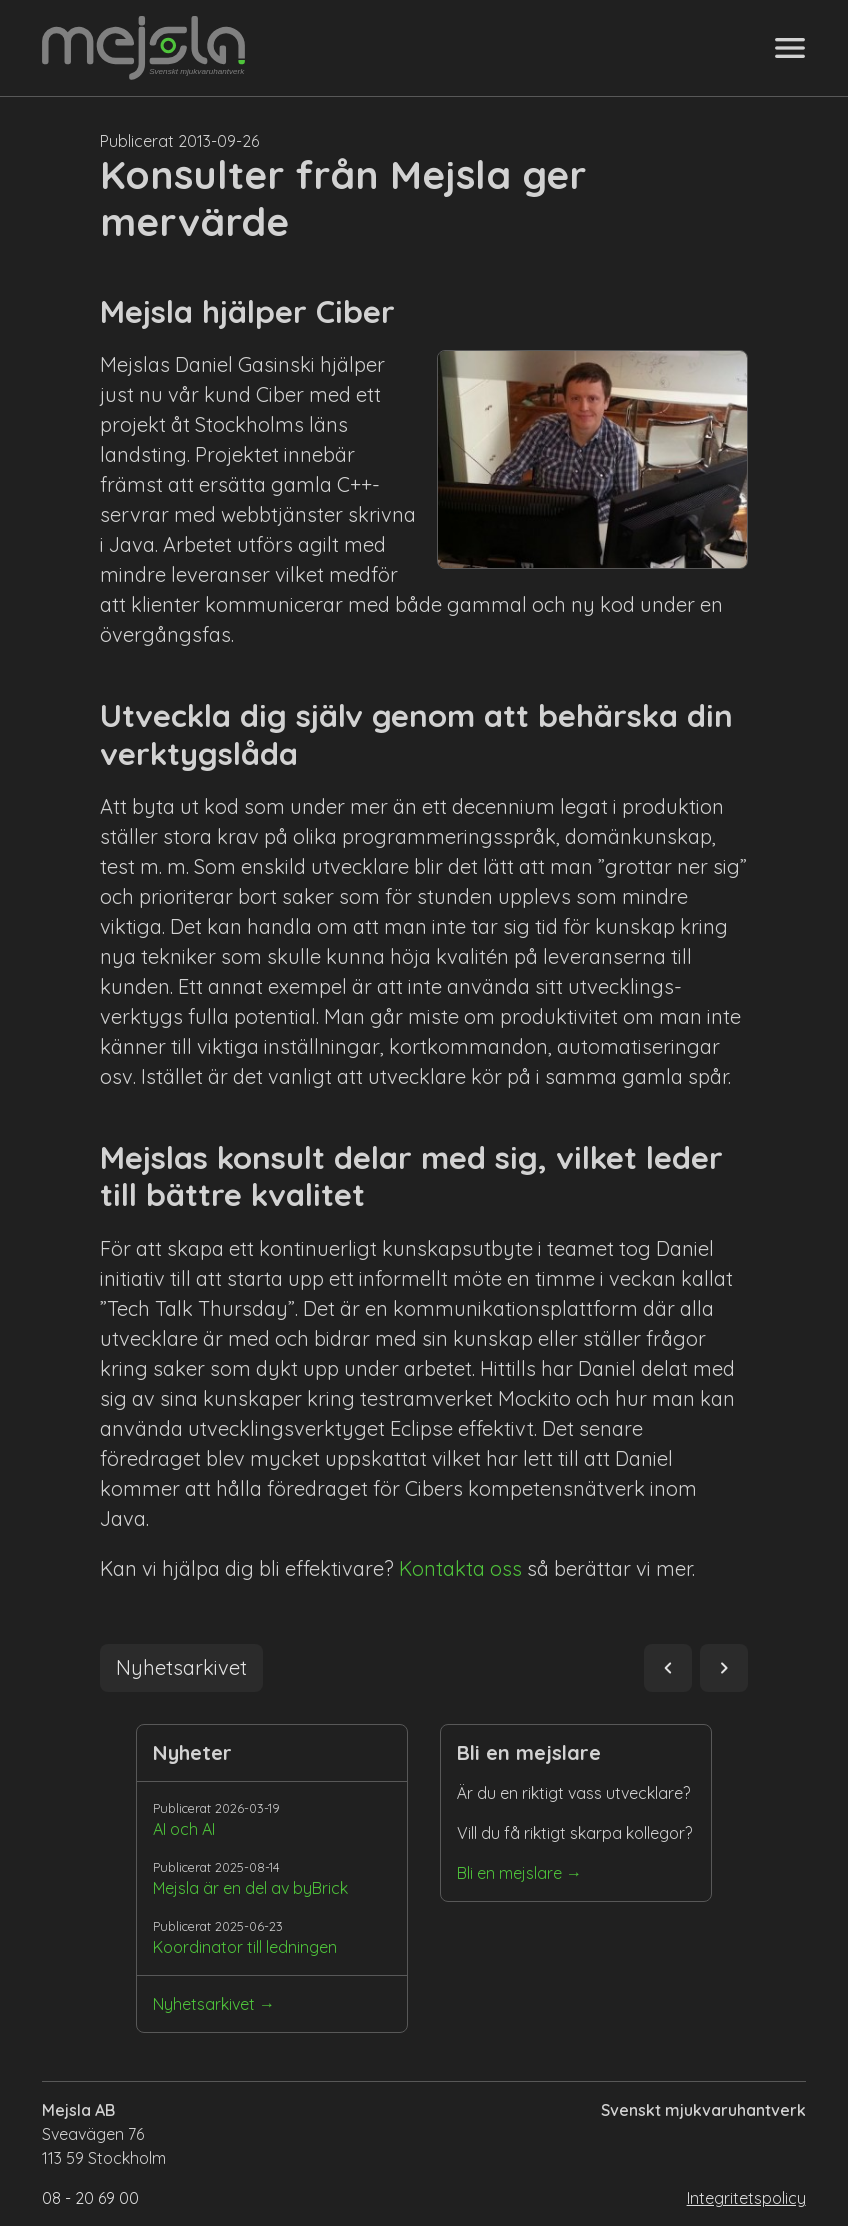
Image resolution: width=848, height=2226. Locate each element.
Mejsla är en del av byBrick (250, 1888)
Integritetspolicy (746, 2198)
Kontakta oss (460, 1568)
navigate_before (668, 1668)
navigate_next (724, 1668)
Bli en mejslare (509, 1873)
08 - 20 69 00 (90, 2198)
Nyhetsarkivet (204, 2004)
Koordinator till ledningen (245, 1947)
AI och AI (184, 1829)
